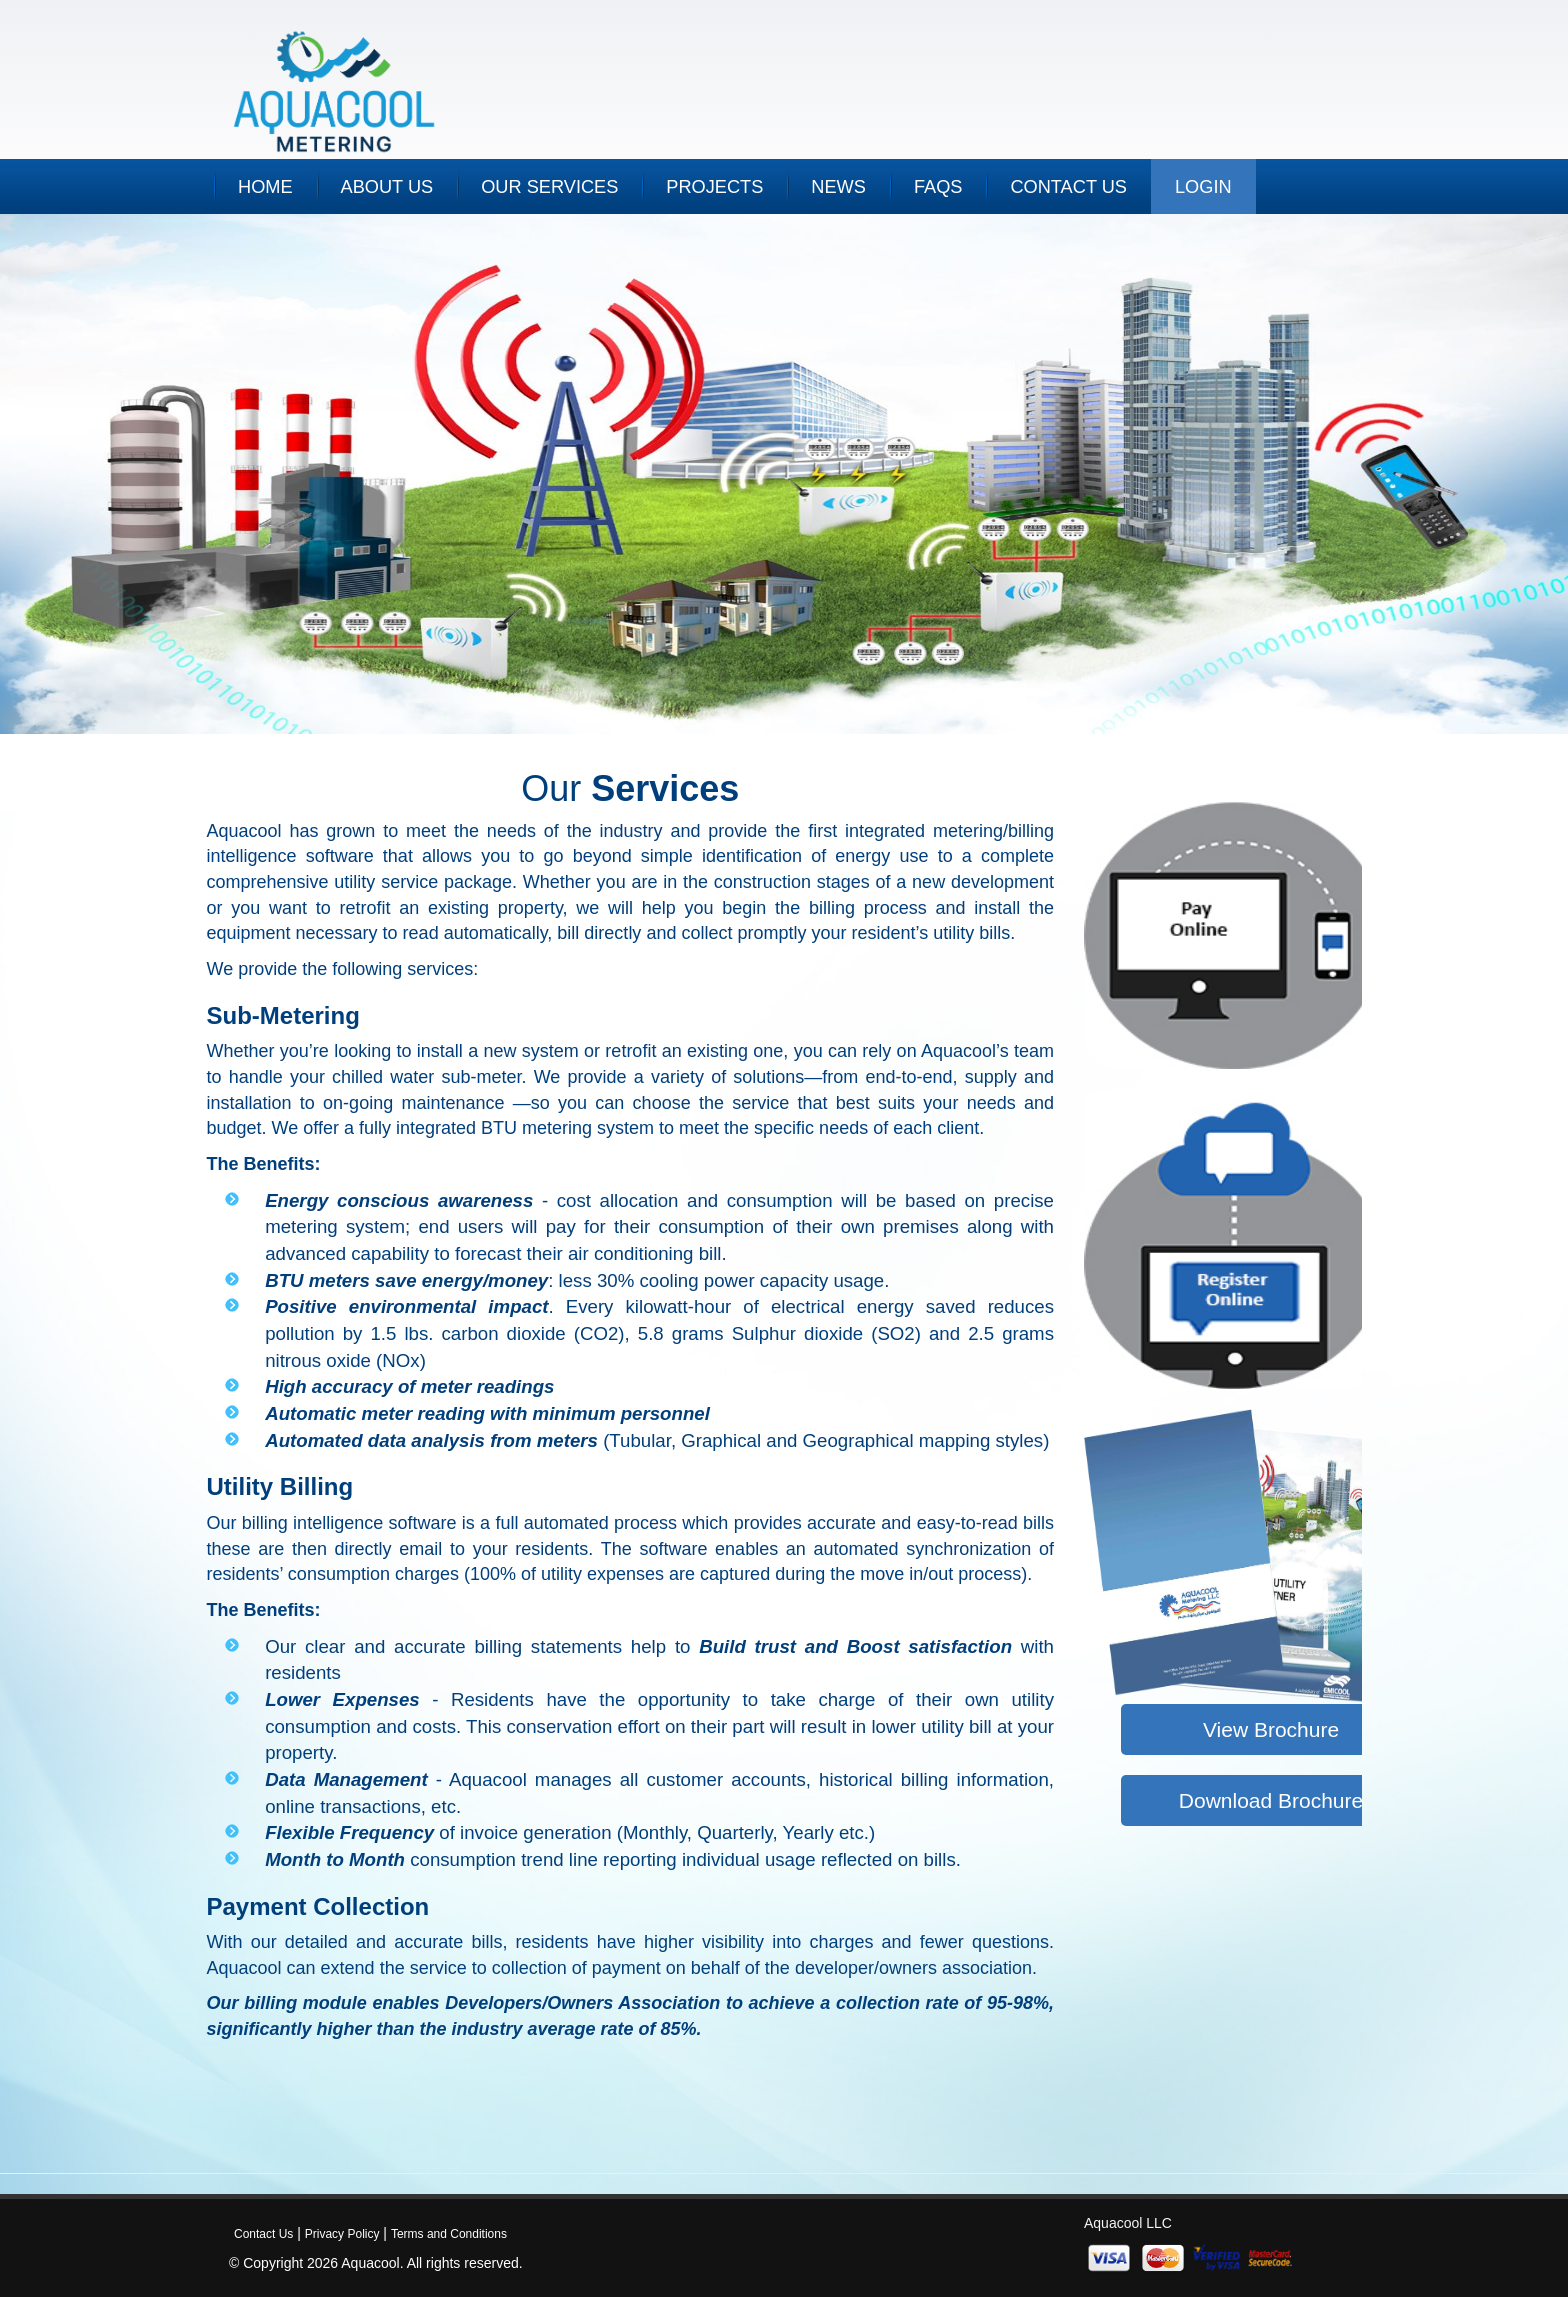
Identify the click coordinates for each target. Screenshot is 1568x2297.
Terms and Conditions (449, 2234)
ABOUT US (387, 187)
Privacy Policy (342, 2234)
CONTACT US (1068, 187)
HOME (265, 187)
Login (1203, 187)
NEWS (838, 187)
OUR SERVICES (549, 187)
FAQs (938, 187)
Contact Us (263, 2234)
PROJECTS (714, 187)
